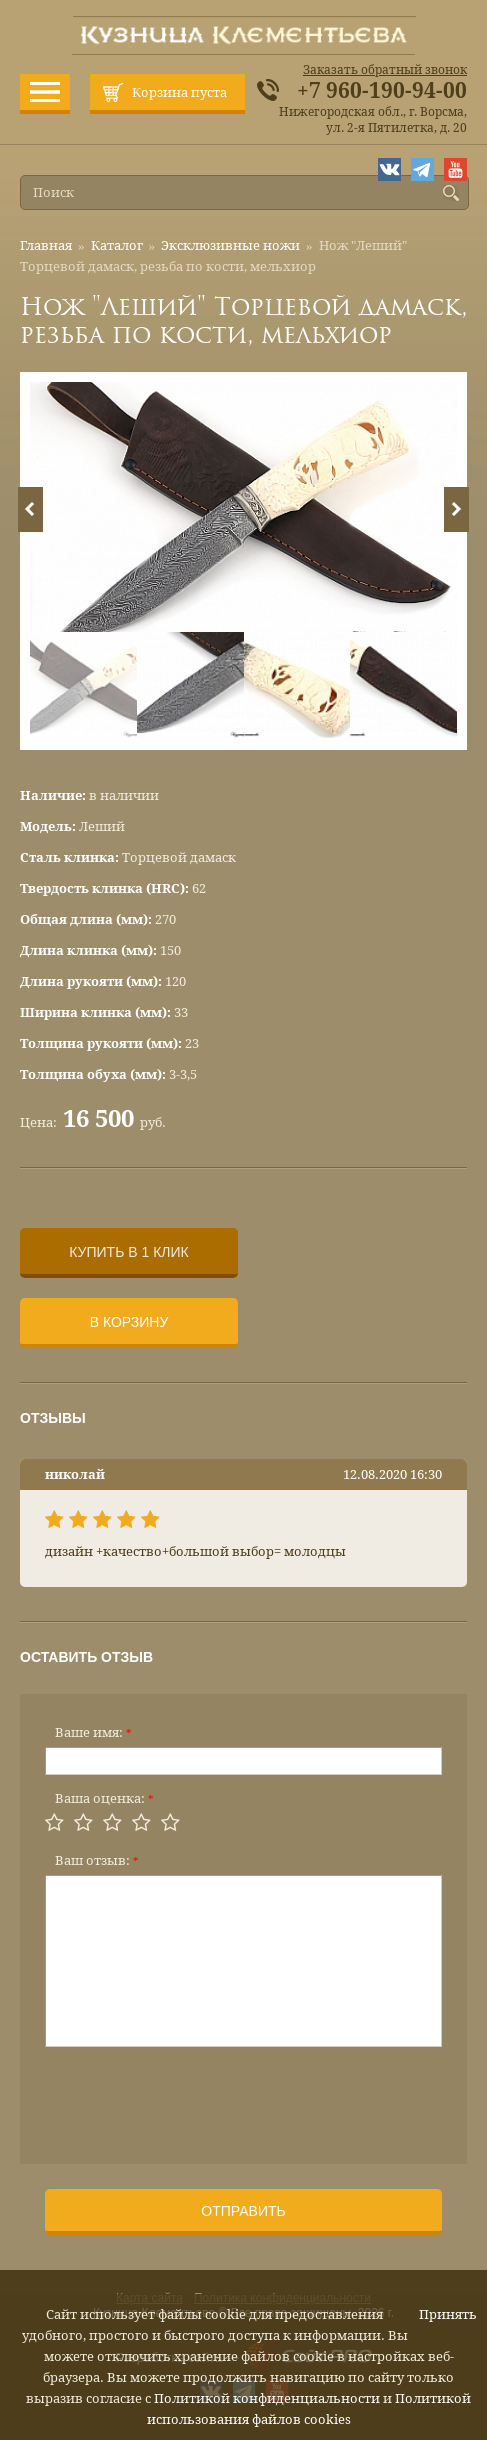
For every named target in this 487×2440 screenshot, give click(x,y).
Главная (46, 245)
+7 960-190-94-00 (382, 91)
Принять (448, 2314)
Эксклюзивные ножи (230, 245)
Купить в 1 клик (128, 1252)
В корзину (129, 1322)
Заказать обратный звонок (385, 70)
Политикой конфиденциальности (267, 2398)
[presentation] (197, 2099)
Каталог (117, 245)
